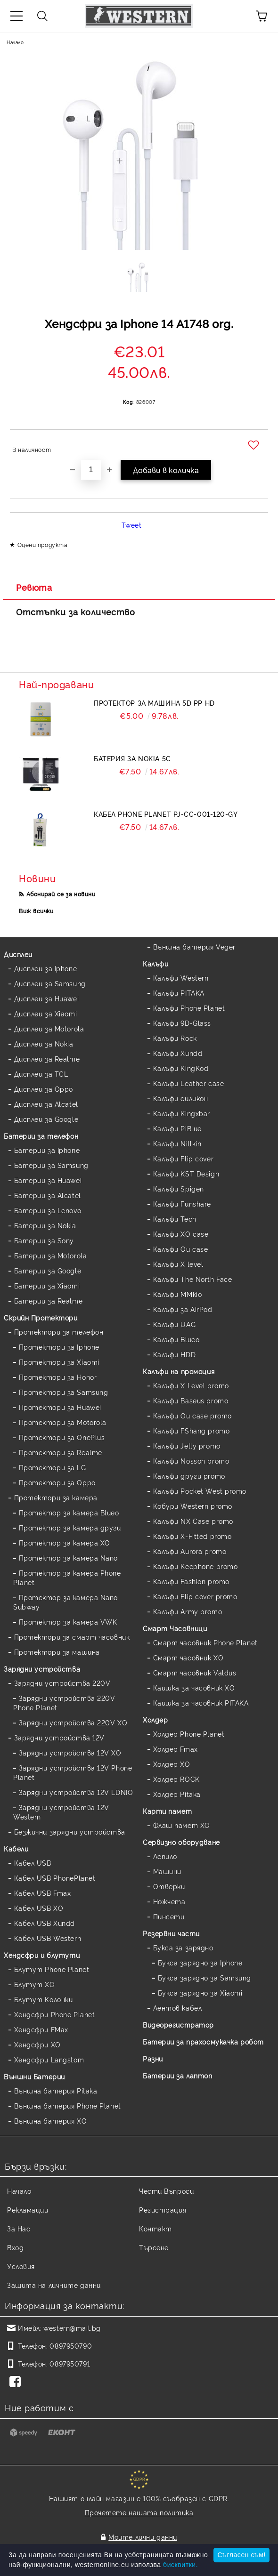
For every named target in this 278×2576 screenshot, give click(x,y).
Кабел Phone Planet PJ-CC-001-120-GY (166, 813)
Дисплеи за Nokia (44, 1043)
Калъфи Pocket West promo (199, 1490)
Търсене (154, 2247)
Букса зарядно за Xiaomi (200, 1992)
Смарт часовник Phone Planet (205, 1642)
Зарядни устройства (42, 1668)
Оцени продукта (42, 544)
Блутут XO (34, 1984)
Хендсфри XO (37, 2044)
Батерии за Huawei (48, 1179)
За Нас (18, 2228)
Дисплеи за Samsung (50, 983)
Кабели (16, 1848)
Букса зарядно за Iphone (200, 1962)
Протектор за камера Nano (68, 1557)
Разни (153, 2058)
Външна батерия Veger (194, 946)
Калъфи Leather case (188, 1083)
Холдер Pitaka (177, 1793)
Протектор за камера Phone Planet (67, 1577)
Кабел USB (32, 1862)
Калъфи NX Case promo (193, 1520)
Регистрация (162, 2209)
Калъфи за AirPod (183, 1308)
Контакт (155, 2228)
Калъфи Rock (175, 1037)
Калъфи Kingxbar (181, 1113)
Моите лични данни (142, 2536)
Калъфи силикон (180, 1098)
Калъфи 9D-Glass (182, 1022)
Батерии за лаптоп (178, 2075)
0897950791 (69, 2363)
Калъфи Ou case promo (192, 1415)
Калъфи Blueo (176, 1339)
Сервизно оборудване (181, 1841)
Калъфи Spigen (178, 1188)
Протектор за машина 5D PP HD (154, 702)
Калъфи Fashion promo (191, 1581)
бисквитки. (180, 2564)
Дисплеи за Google (46, 1118)
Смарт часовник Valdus (195, 1672)
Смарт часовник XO (188, 1657)
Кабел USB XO (39, 1907)
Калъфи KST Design (186, 1173)
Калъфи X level (178, 1263)
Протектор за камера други (70, 1527)
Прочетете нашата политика (139, 2512)
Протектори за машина (57, 1651)
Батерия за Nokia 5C (132, 758)
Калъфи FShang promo (191, 1430)
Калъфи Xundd (178, 1052)
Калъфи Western (181, 977)
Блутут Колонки (43, 1999)
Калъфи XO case (181, 1233)
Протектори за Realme (60, 1452)
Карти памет (167, 1810)
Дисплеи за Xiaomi (45, 1013)
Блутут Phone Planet (52, 1968)
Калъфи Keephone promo (195, 1566)
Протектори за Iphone (59, 1346)
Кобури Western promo (192, 1505)
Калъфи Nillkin (177, 1143)
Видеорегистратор (178, 2024)
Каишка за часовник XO (194, 1687)
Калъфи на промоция (178, 1371)
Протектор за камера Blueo (69, 1512)
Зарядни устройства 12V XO (70, 1752)
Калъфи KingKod (181, 1067)
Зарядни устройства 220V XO (73, 1722)
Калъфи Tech (174, 1218)
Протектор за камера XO (64, 1542)
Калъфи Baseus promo (191, 1400)
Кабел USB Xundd (44, 1922)
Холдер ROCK (176, 1778)
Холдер (155, 1719)
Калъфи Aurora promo (190, 1550)
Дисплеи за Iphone (45, 968)
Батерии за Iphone (47, 1149)
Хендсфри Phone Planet (54, 2014)
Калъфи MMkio (177, 1293)
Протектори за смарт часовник (72, 1636)
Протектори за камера (56, 1497)
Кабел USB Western (48, 1937)
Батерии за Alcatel (47, 1195)
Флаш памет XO (181, 1824)
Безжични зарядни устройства (69, 1831)
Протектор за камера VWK (68, 1621)
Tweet (132, 524)
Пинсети (169, 1916)
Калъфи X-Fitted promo (192, 1535)
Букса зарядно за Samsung (204, 1977)
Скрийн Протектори (41, 1317)
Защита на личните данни (54, 2284)
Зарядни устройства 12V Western (61, 1812)
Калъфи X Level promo (191, 1385)
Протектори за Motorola (62, 1421)
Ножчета (169, 1901)
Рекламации (28, 2209)
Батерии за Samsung (51, 1164)
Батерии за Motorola (50, 1255)
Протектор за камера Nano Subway (65, 1602)
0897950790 (70, 2345)
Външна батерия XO (50, 2120)
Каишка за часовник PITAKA (201, 1702)
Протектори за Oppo (57, 1482)
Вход (15, 2247)
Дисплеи (18, 954)
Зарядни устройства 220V (62, 1682)
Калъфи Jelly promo (187, 1445)
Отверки (169, 1886)
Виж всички (36, 911)
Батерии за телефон (41, 1135)
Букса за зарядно (183, 1947)
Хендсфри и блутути (42, 1954)
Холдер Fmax (175, 1748)
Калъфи (155, 963)
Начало (15, 42)
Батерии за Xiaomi (47, 1285)
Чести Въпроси (166, 2190)
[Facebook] (17, 2382)
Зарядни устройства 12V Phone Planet (72, 1772)
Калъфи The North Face (192, 1278)
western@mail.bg (71, 2327)
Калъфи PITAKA (178, 992)
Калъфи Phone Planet (189, 1007)
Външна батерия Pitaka (56, 2090)
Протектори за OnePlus (62, 1437)
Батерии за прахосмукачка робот (203, 2041)
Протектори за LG (52, 1467)
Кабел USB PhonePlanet (55, 1877)
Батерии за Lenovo (48, 1210)
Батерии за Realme (48, 1300)
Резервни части (171, 1933)
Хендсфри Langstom (49, 2059)
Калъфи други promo (189, 1475)
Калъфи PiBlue (177, 1128)
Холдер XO (171, 1763)
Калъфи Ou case (180, 1248)
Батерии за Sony (44, 1240)
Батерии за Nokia (45, 1225)
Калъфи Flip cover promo (195, 1596)
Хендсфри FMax (41, 2029)
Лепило (165, 1856)
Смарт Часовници (175, 1628)
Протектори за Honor (58, 1376)
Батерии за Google (48, 1270)
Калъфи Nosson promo (191, 1460)
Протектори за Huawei (60, 1406)
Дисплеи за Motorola (49, 1028)
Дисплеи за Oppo (43, 1088)
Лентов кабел (177, 2007)
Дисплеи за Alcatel (46, 1103)
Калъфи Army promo (187, 1611)
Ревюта (34, 587)
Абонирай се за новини (61, 894)
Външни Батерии (34, 2076)
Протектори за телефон (59, 1331)
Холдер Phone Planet (189, 1733)
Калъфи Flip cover (183, 1158)
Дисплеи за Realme (47, 1058)
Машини (167, 1871)
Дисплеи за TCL (41, 1073)
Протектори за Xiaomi (59, 1361)
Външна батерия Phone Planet (67, 2105)
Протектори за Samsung (63, 1391)
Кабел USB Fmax (42, 1892)
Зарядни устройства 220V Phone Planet (64, 1702)
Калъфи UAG (174, 1324)
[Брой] (91, 470)
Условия (21, 2266)
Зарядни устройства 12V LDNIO (76, 1791)
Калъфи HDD (174, 1354)
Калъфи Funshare (182, 1203)
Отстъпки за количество (75, 611)
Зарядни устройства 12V (59, 1737)
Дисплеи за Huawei (46, 998)
